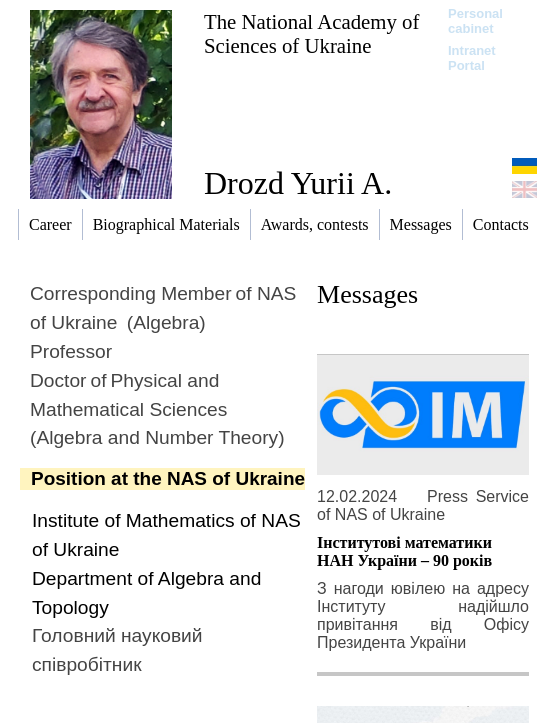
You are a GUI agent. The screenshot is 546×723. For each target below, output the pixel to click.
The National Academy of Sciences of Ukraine (311, 33)
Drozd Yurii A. (298, 183)
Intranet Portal (472, 58)
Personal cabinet (475, 21)
